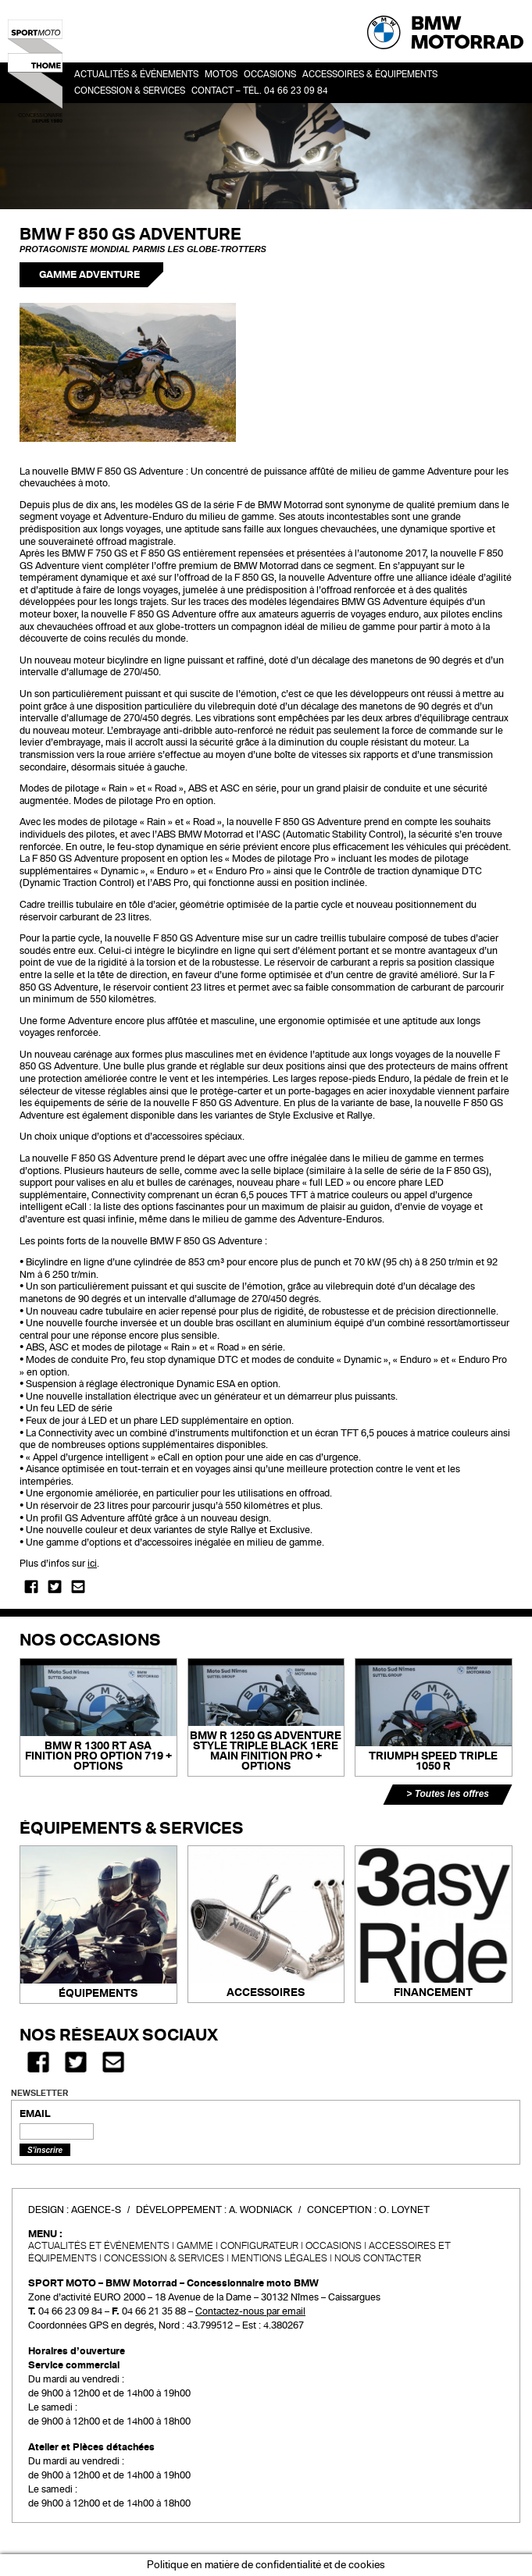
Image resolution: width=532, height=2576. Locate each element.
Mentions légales (279, 2258)
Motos (221, 74)
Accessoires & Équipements (369, 74)
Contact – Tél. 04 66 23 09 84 (259, 91)
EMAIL (35, 2113)
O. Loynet (404, 2209)
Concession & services (129, 91)
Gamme (195, 2245)
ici (92, 1563)
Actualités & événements (136, 74)
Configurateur (259, 2245)
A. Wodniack (260, 2209)
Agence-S (96, 2209)
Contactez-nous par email (250, 2311)
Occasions (333, 2245)
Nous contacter (377, 2258)
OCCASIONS (270, 74)
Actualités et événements (99, 2245)
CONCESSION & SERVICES (164, 2258)
